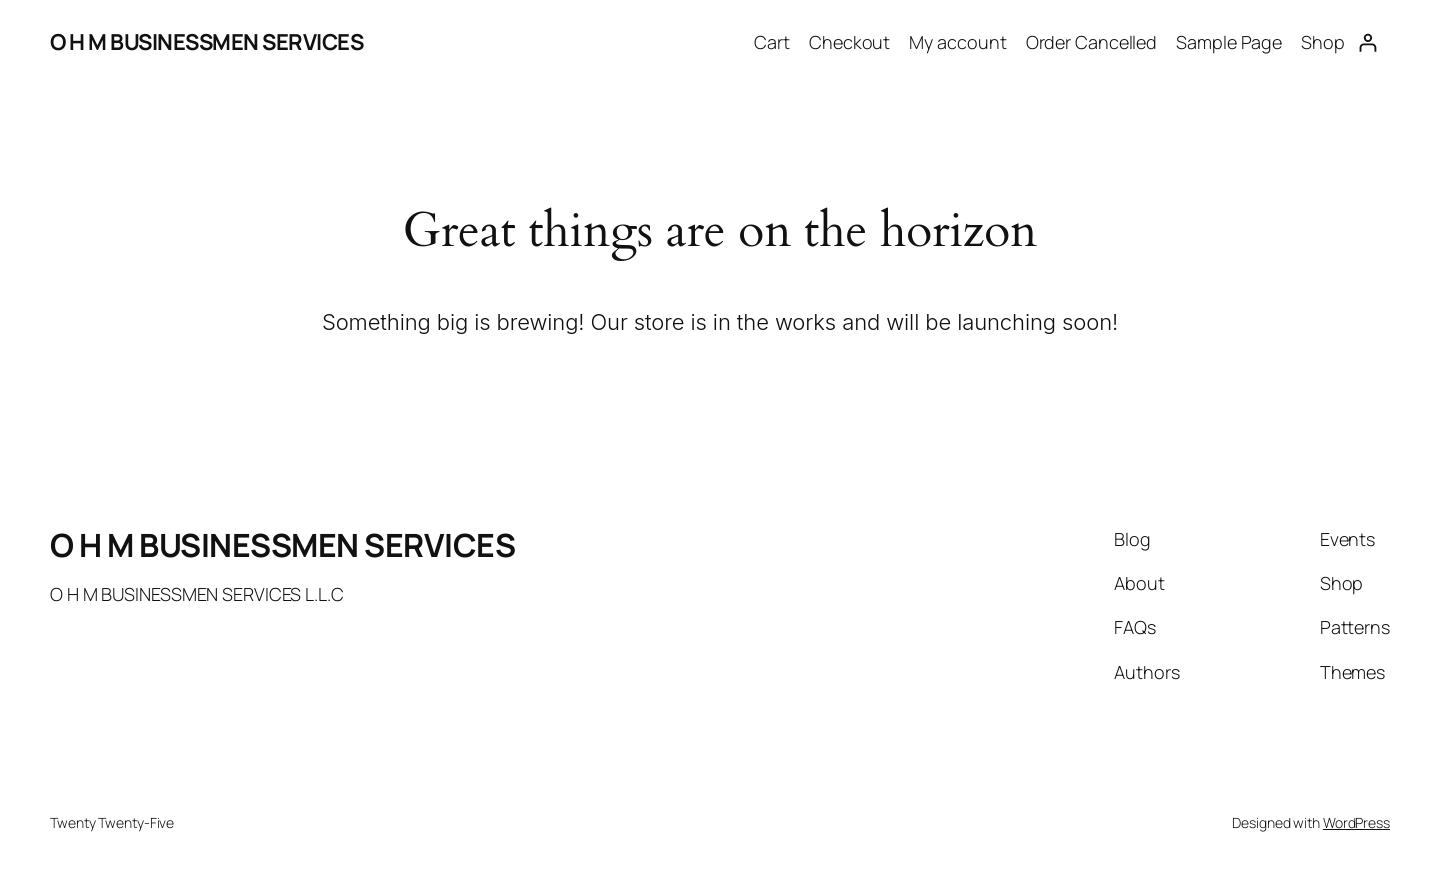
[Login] (1367, 42)
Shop (1323, 42)
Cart (772, 42)
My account (957, 42)
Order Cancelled (1092, 42)
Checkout (849, 42)
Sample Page (1229, 42)
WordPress (1356, 822)
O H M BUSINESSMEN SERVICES (206, 42)
